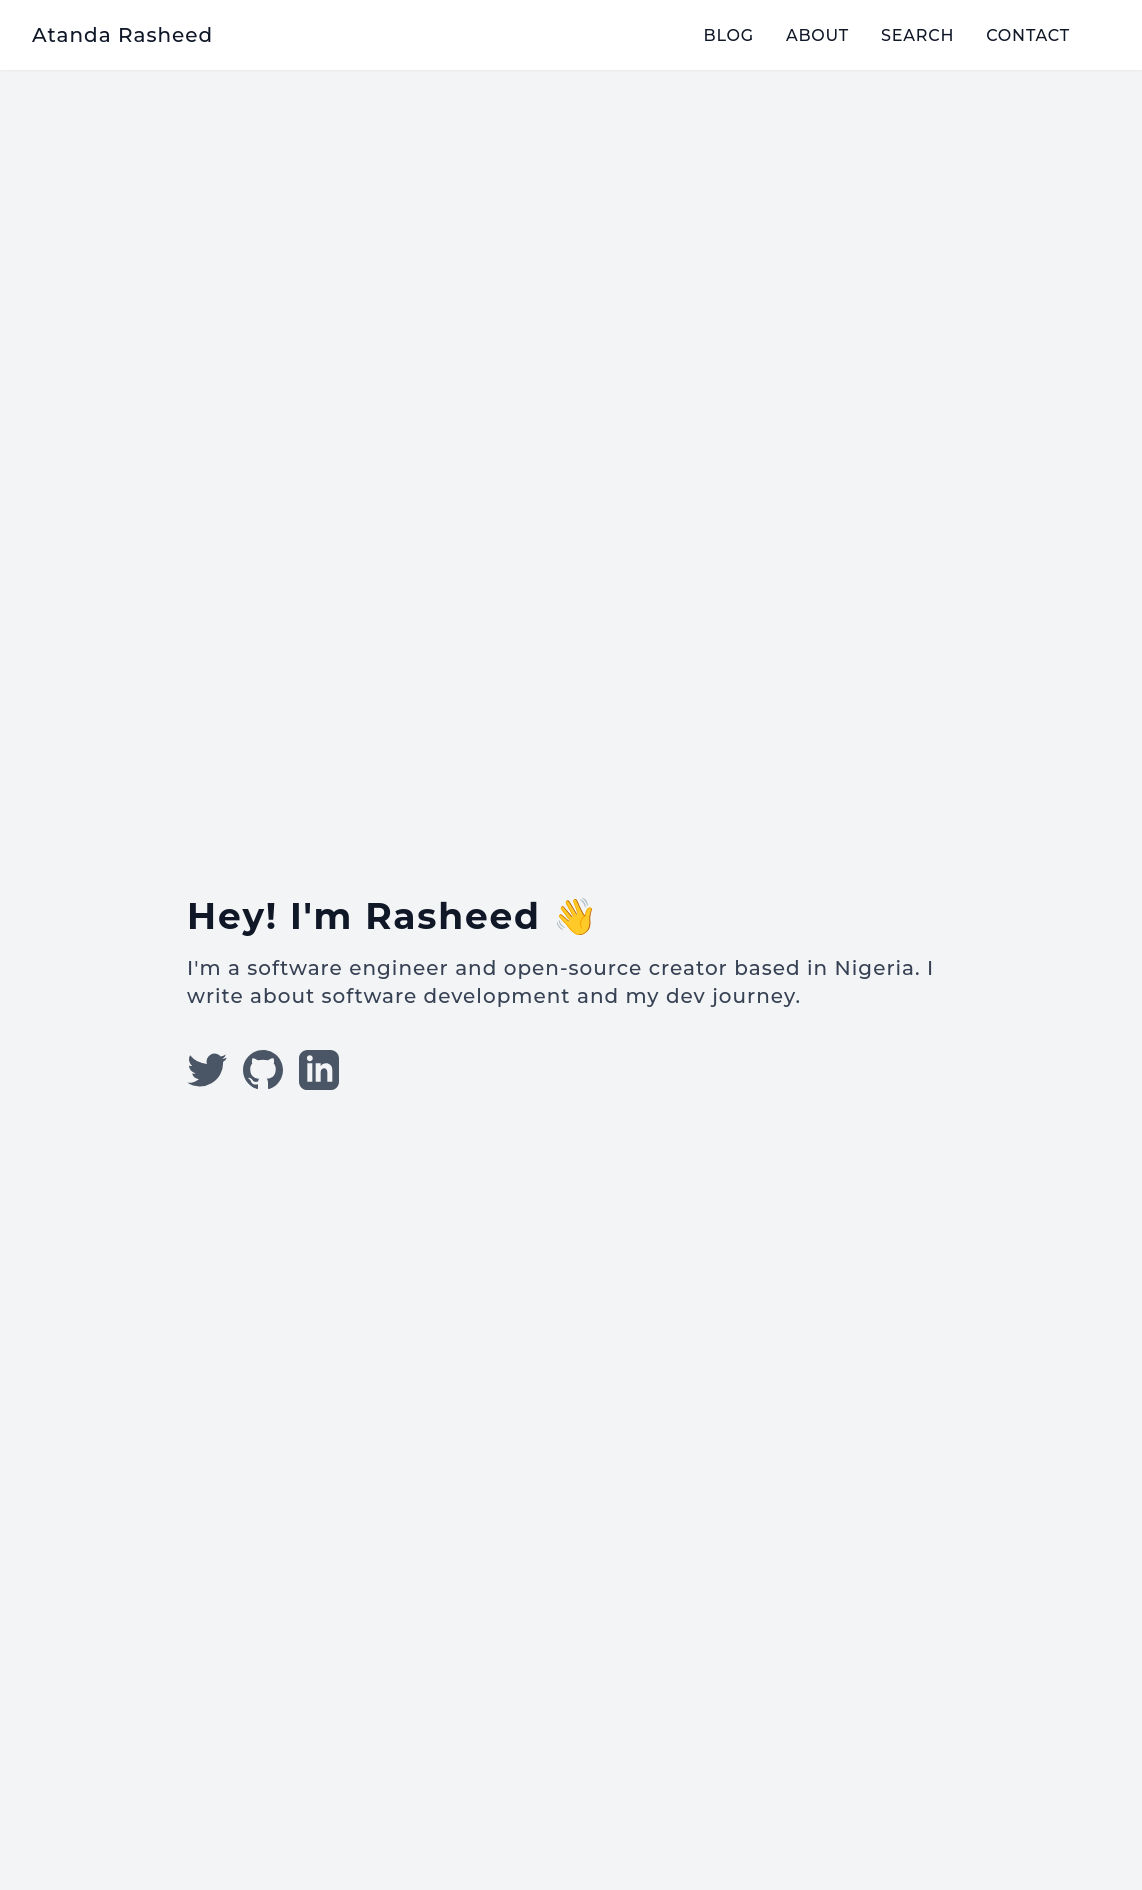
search (917, 35)
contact (1028, 35)
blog (728, 35)
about (817, 35)
